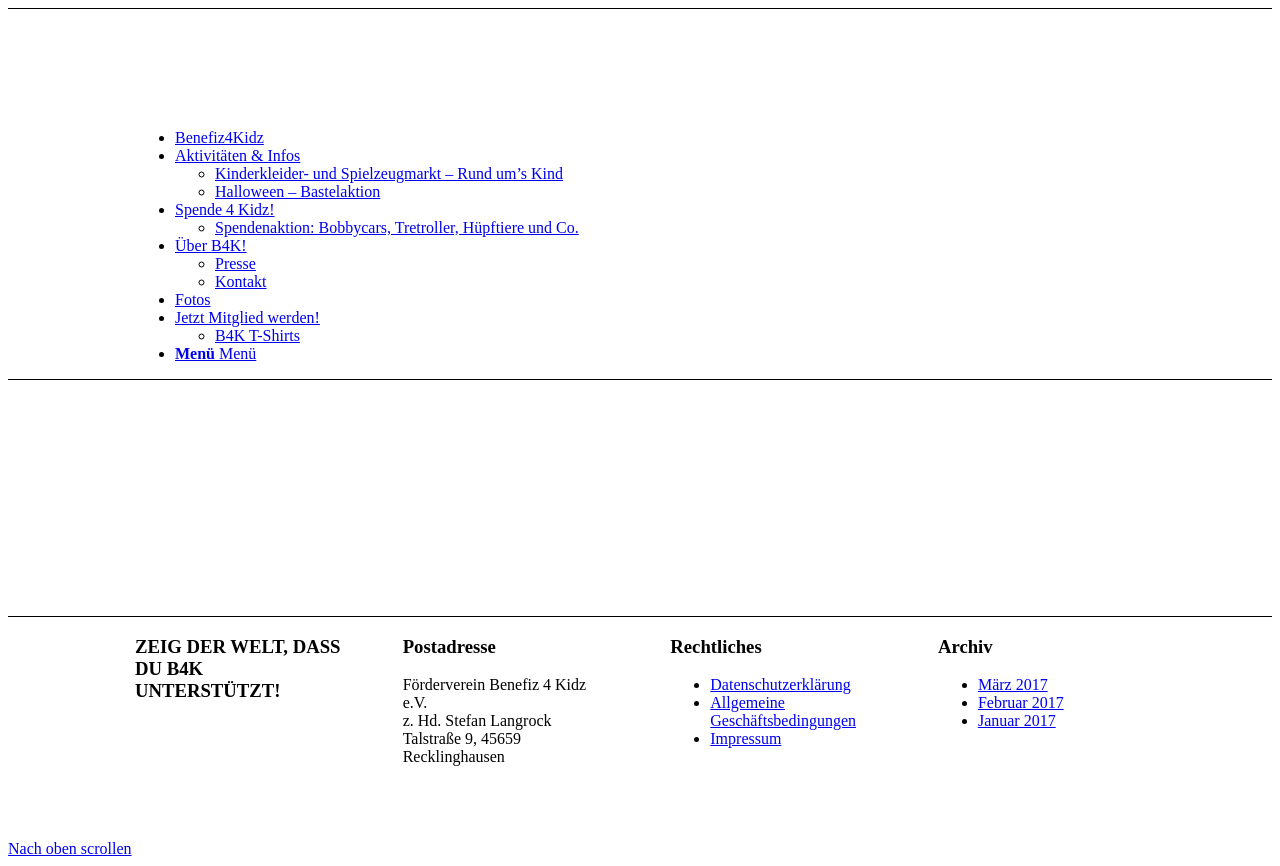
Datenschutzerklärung (780, 684)
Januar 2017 (1017, 720)
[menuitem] (660, 138)
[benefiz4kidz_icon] (285, 103)
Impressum (745, 738)
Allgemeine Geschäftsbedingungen (783, 711)
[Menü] (215, 353)
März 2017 (1013, 684)
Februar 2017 (1021, 702)
